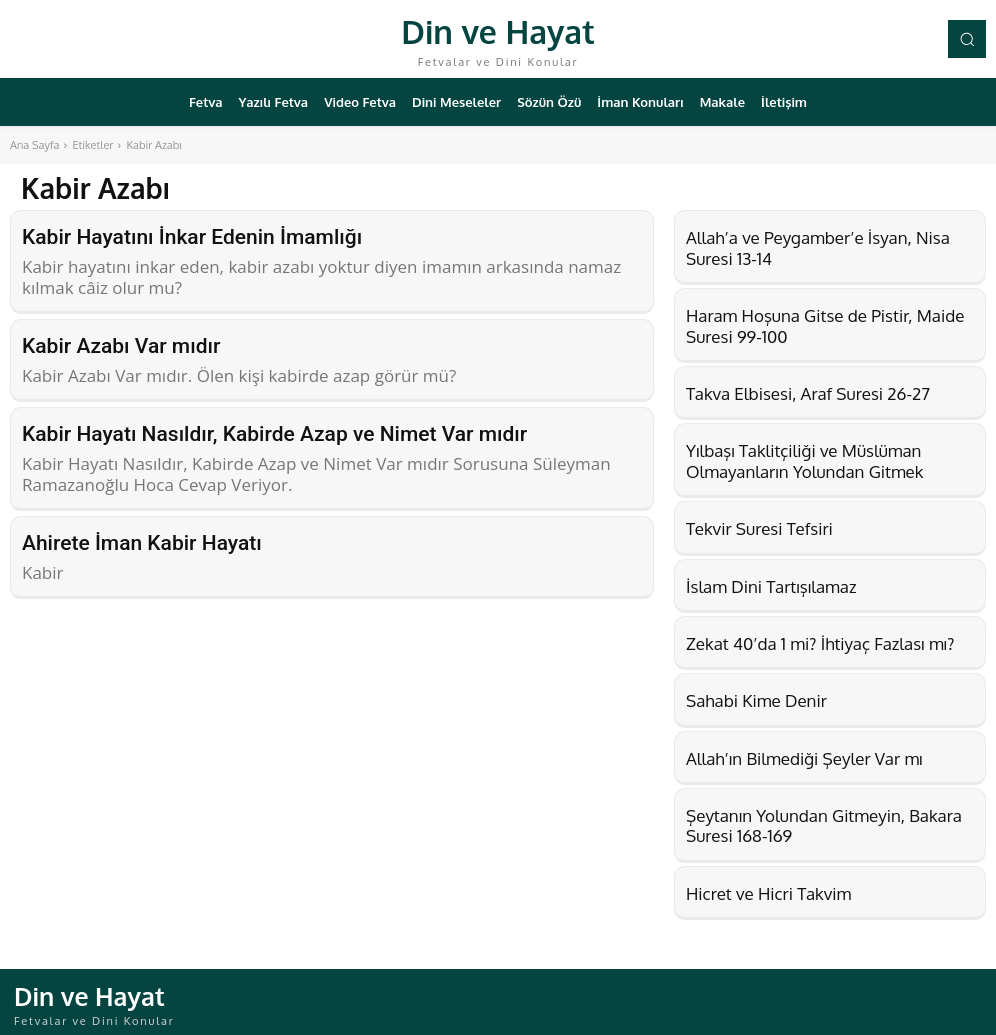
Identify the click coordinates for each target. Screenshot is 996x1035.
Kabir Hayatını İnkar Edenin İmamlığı (192, 236)
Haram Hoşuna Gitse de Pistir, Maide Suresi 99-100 (825, 325)
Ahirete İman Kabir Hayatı (142, 533)
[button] (967, 39)
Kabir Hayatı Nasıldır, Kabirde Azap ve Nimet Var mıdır (274, 427)
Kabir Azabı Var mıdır (121, 342)
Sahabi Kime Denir (756, 700)
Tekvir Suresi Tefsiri (759, 528)
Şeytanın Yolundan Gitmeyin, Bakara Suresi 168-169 (824, 825)
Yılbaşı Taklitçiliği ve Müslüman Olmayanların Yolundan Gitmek (804, 460)
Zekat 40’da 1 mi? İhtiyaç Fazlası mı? (820, 643)
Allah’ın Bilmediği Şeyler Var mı (804, 758)
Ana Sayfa (34, 145)
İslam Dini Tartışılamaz (771, 586)
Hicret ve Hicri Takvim (768, 893)
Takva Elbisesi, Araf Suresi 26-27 (808, 393)
